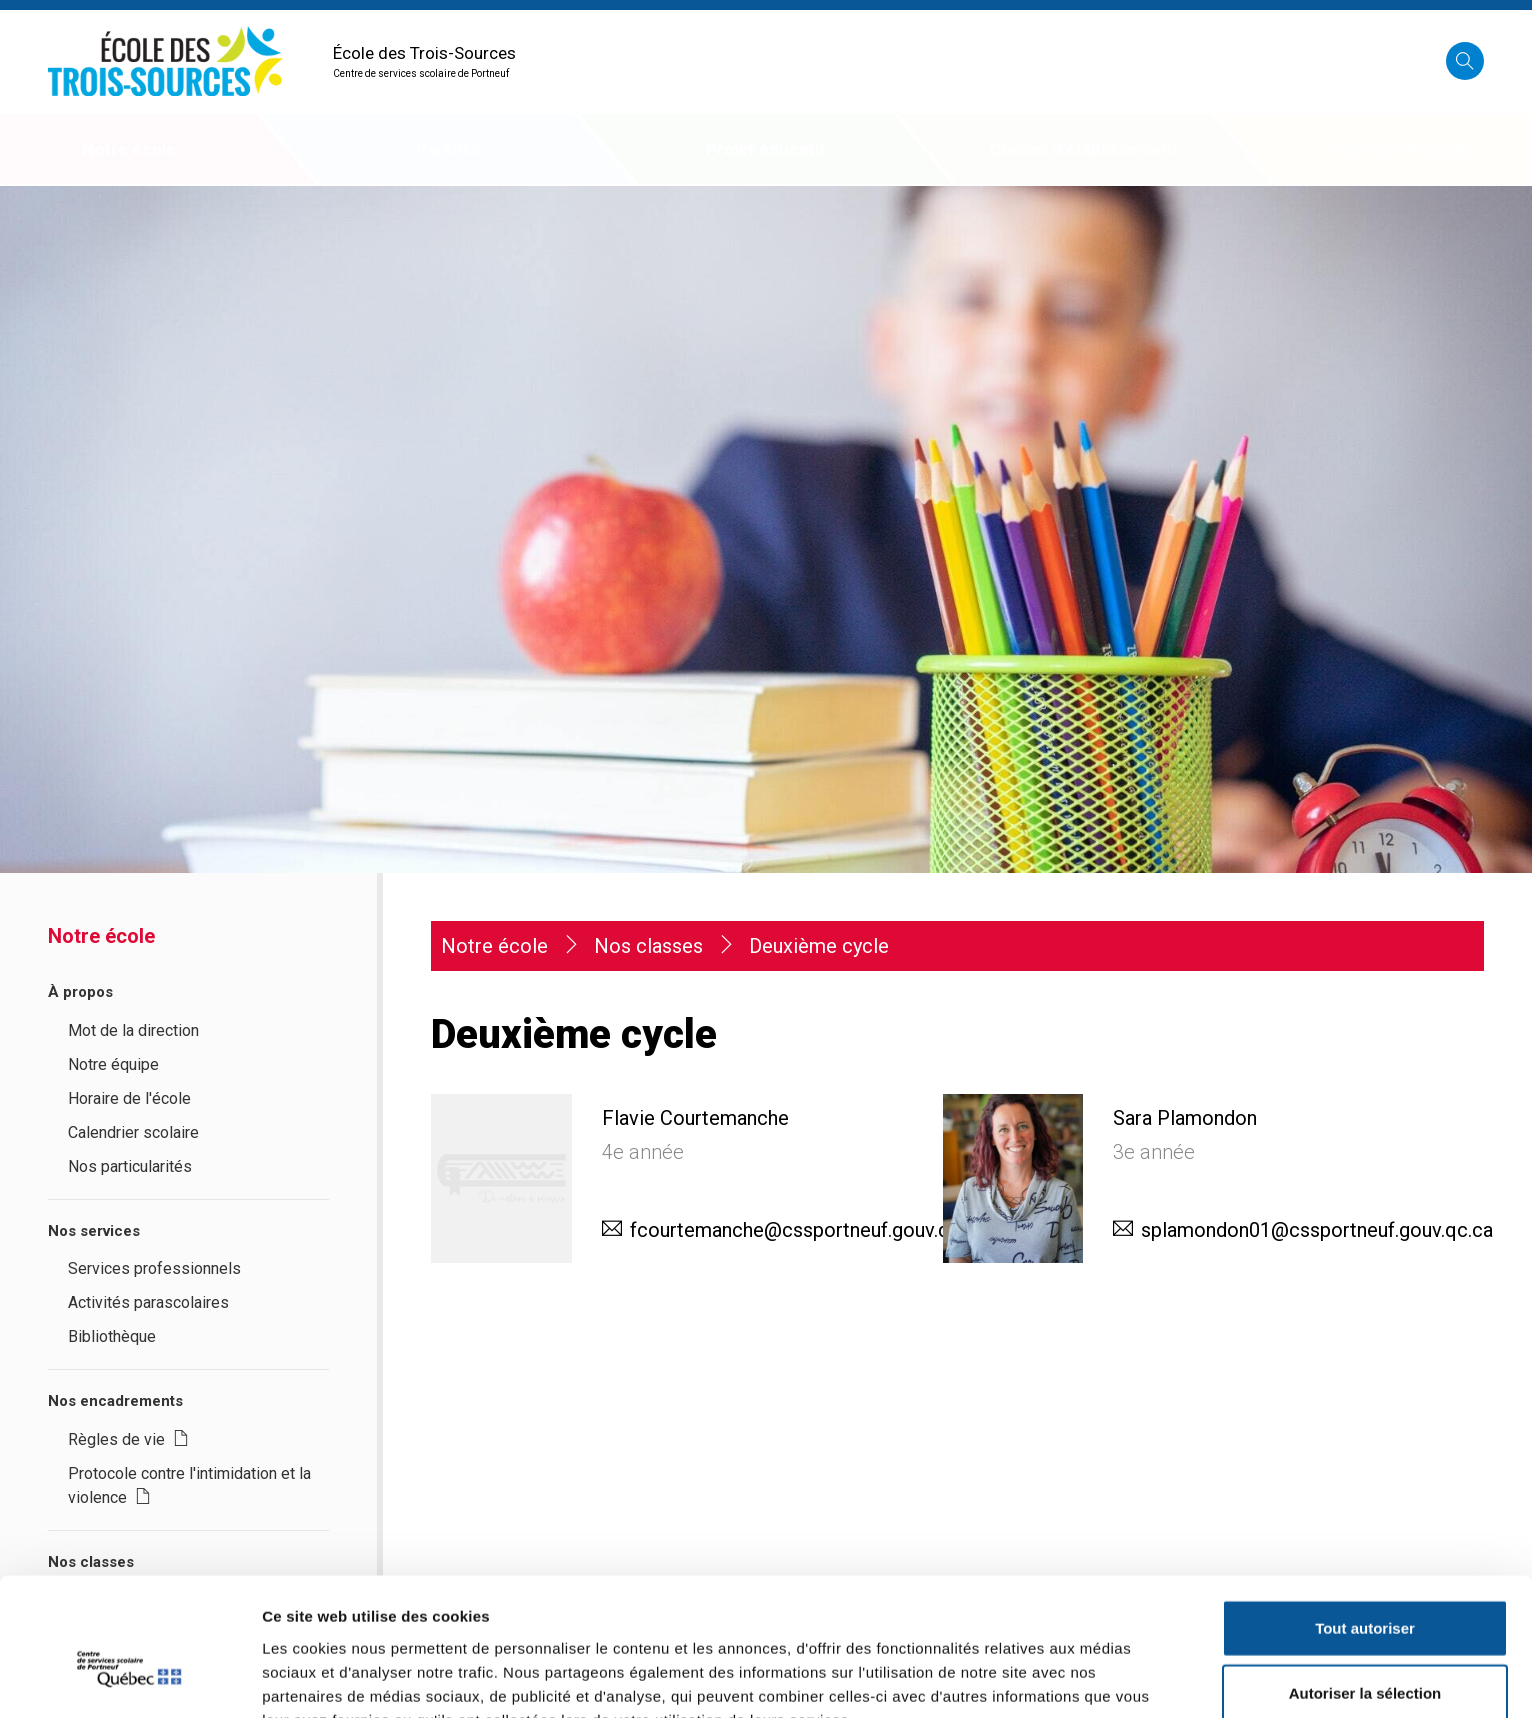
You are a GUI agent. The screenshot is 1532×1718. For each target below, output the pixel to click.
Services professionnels (154, 1268)
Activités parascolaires (148, 1302)
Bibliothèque (112, 1336)
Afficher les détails (1101, 1678)
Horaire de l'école (129, 1098)
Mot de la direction (133, 1030)
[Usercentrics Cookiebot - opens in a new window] (129, 1679)
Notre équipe (113, 1064)
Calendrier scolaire (133, 1132)
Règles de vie (128, 1439)
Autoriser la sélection (1365, 1587)
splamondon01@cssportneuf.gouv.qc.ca (1317, 1230)
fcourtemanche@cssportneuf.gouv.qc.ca (808, 1230)
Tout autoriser (1365, 1521)
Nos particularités (130, 1166)
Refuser (1365, 1652)
